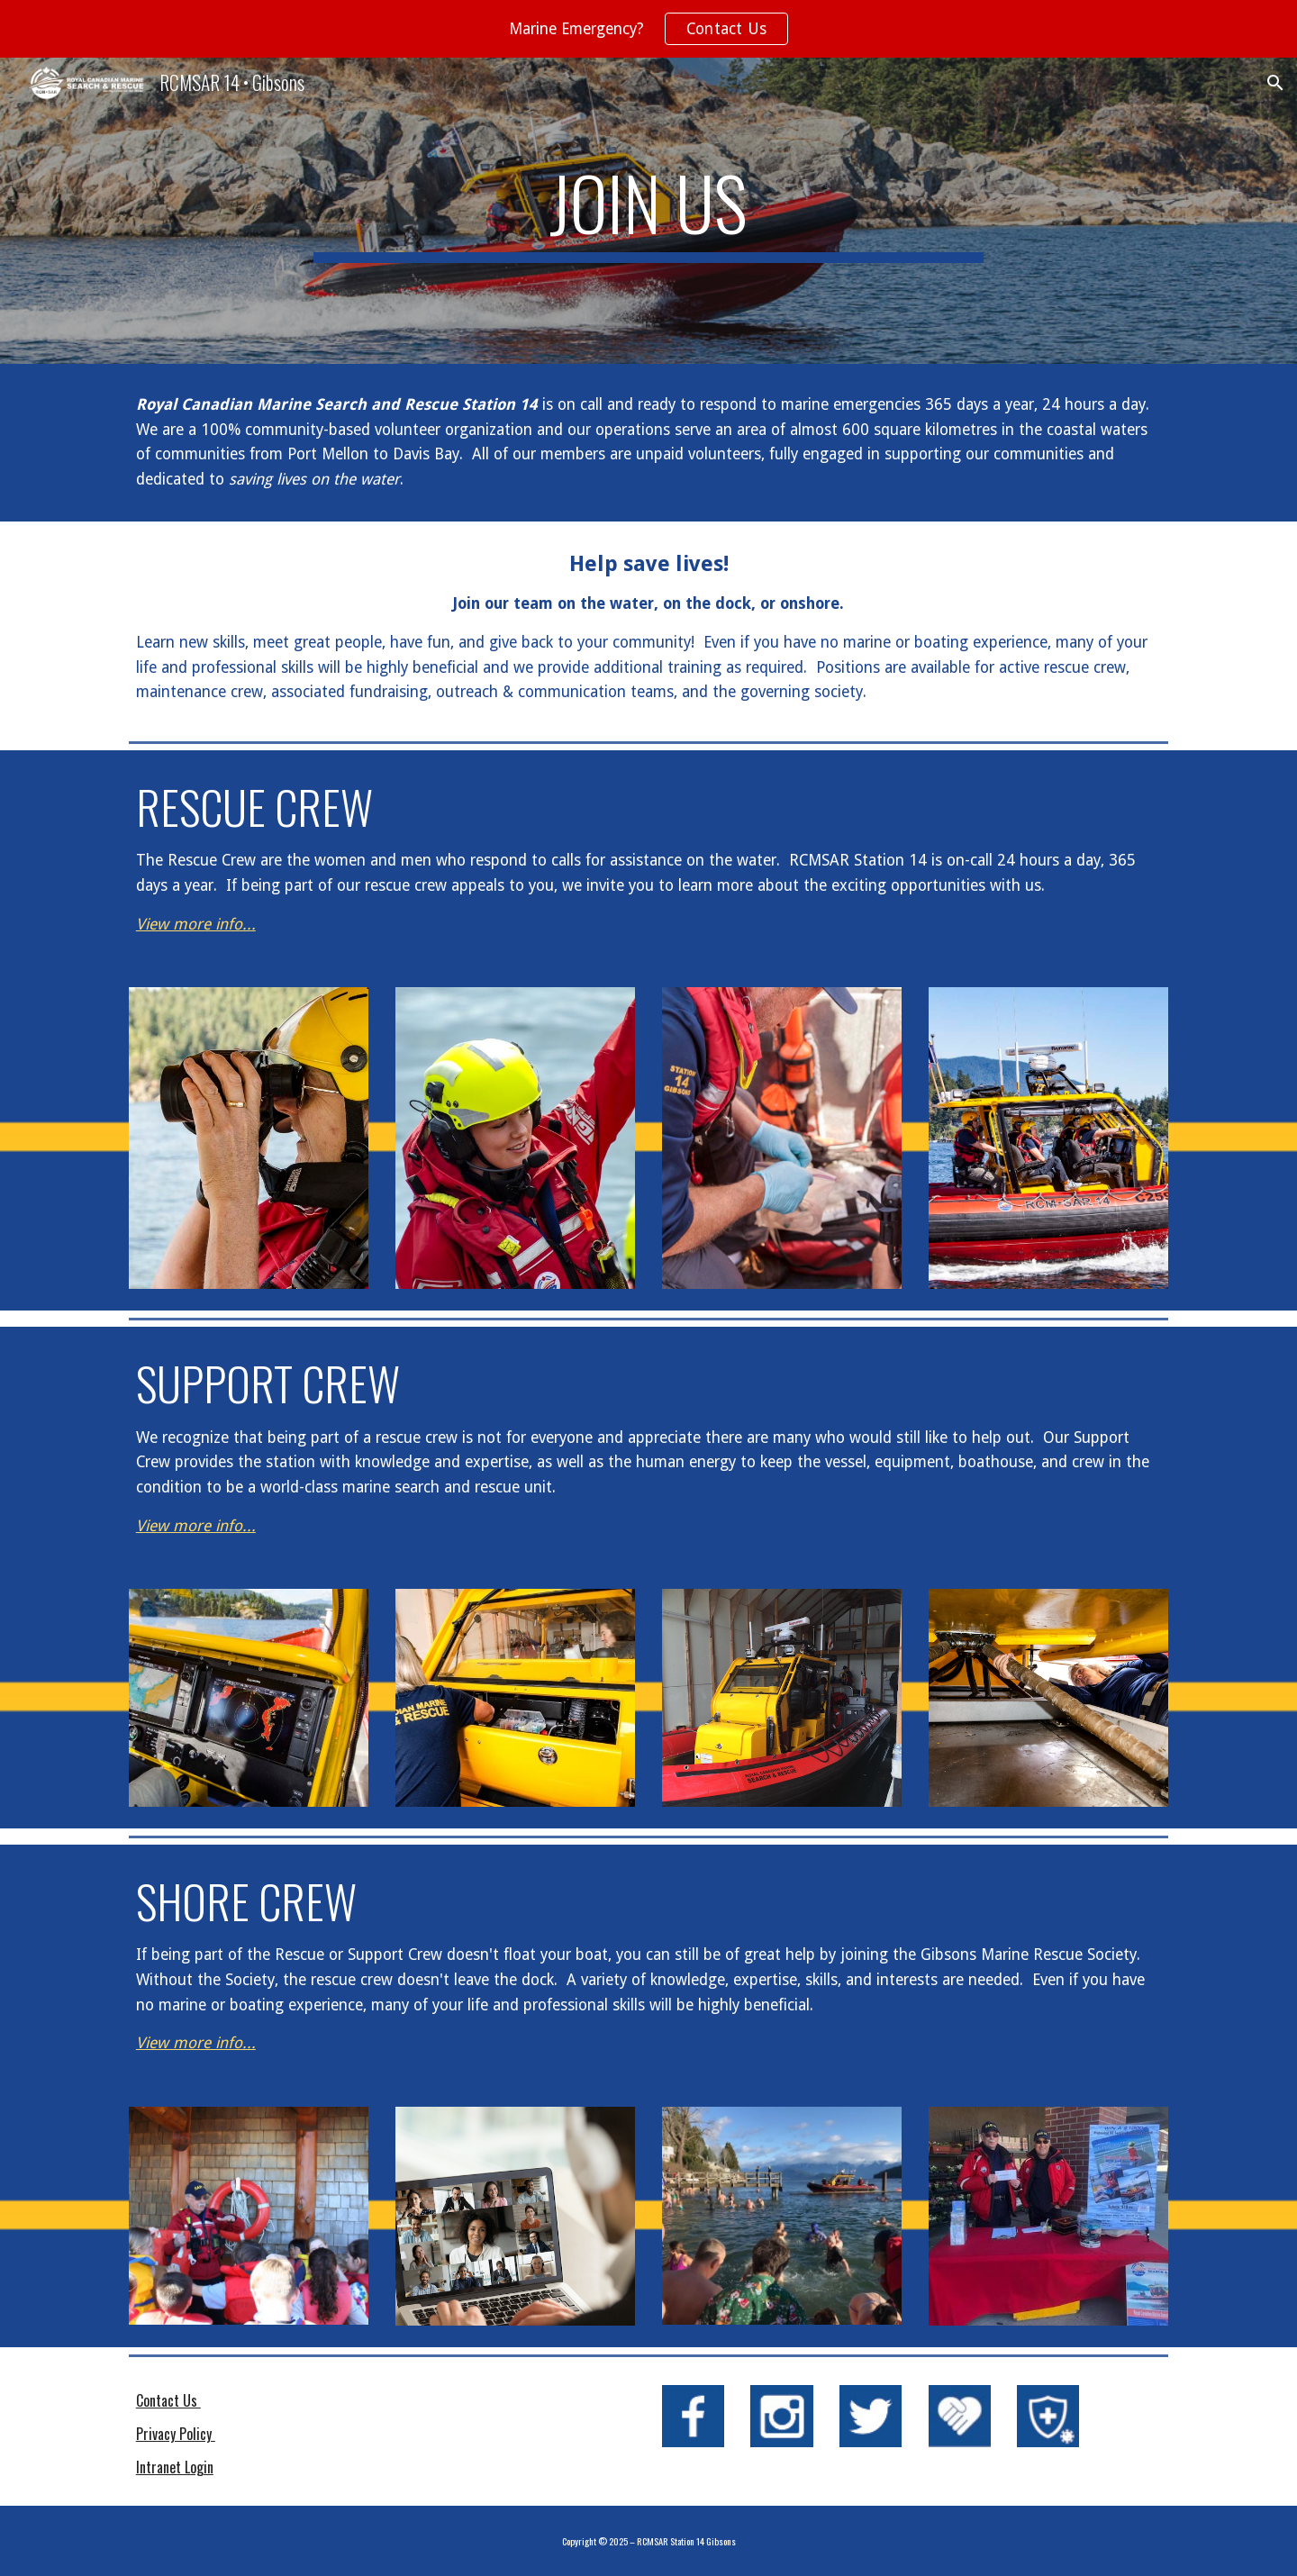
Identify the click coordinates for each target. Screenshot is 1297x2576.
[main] (648, 210)
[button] (1275, 82)
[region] (648, 29)
